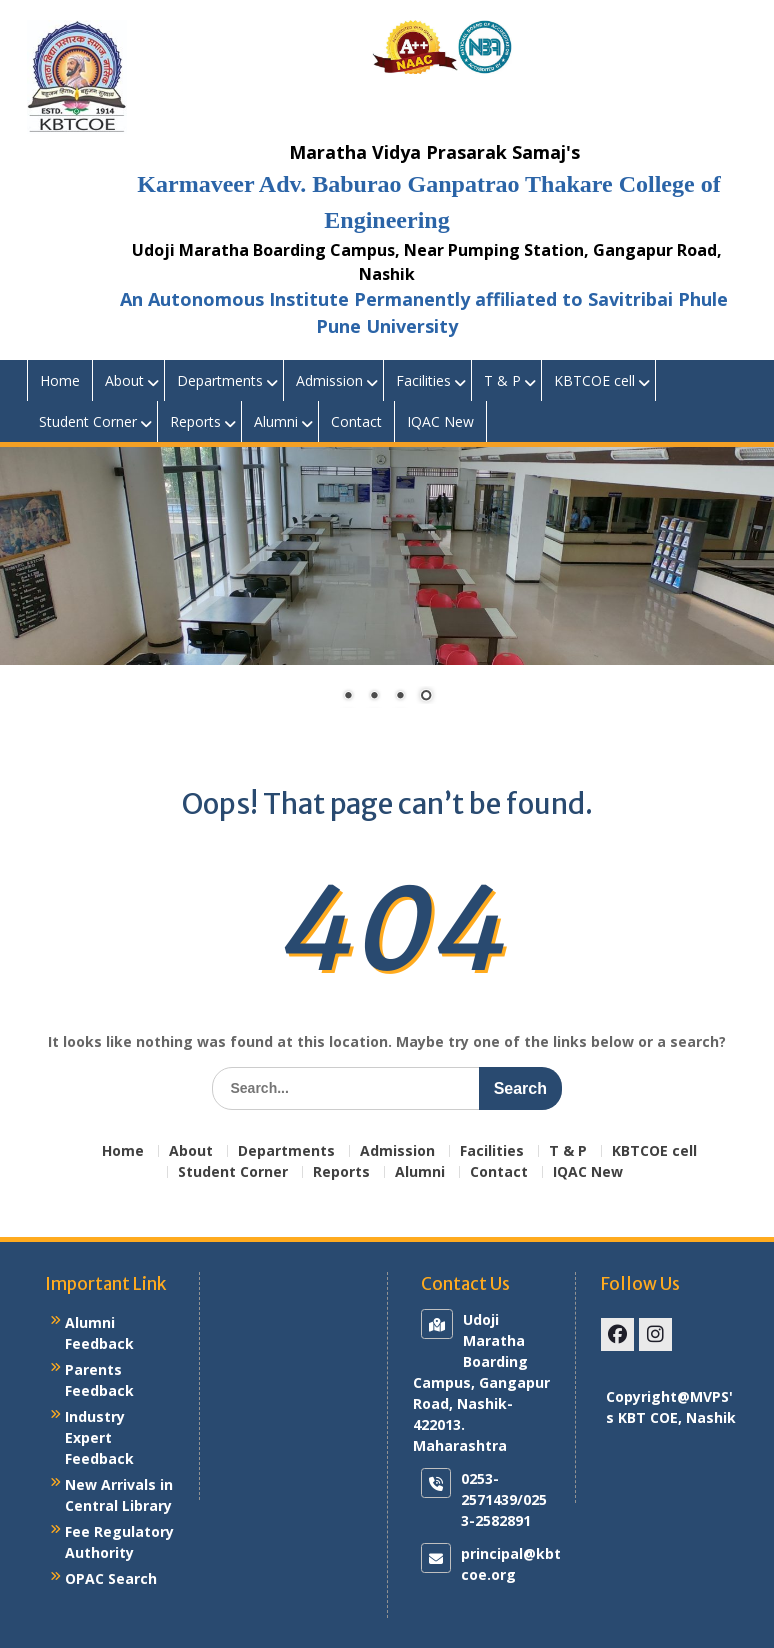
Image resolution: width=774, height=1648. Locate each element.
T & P (502, 380)
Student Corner (88, 421)
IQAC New (440, 421)
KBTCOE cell (594, 380)
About (124, 380)
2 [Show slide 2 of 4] (374, 697)
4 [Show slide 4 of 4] (426, 697)
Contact (356, 421)
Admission (329, 380)
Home (60, 380)
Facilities (423, 380)
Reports (195, 421)
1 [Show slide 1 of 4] (348, 697)
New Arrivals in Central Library (119, 1495)
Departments (220, 380)
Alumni (276, 421)
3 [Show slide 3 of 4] (400, 697)
